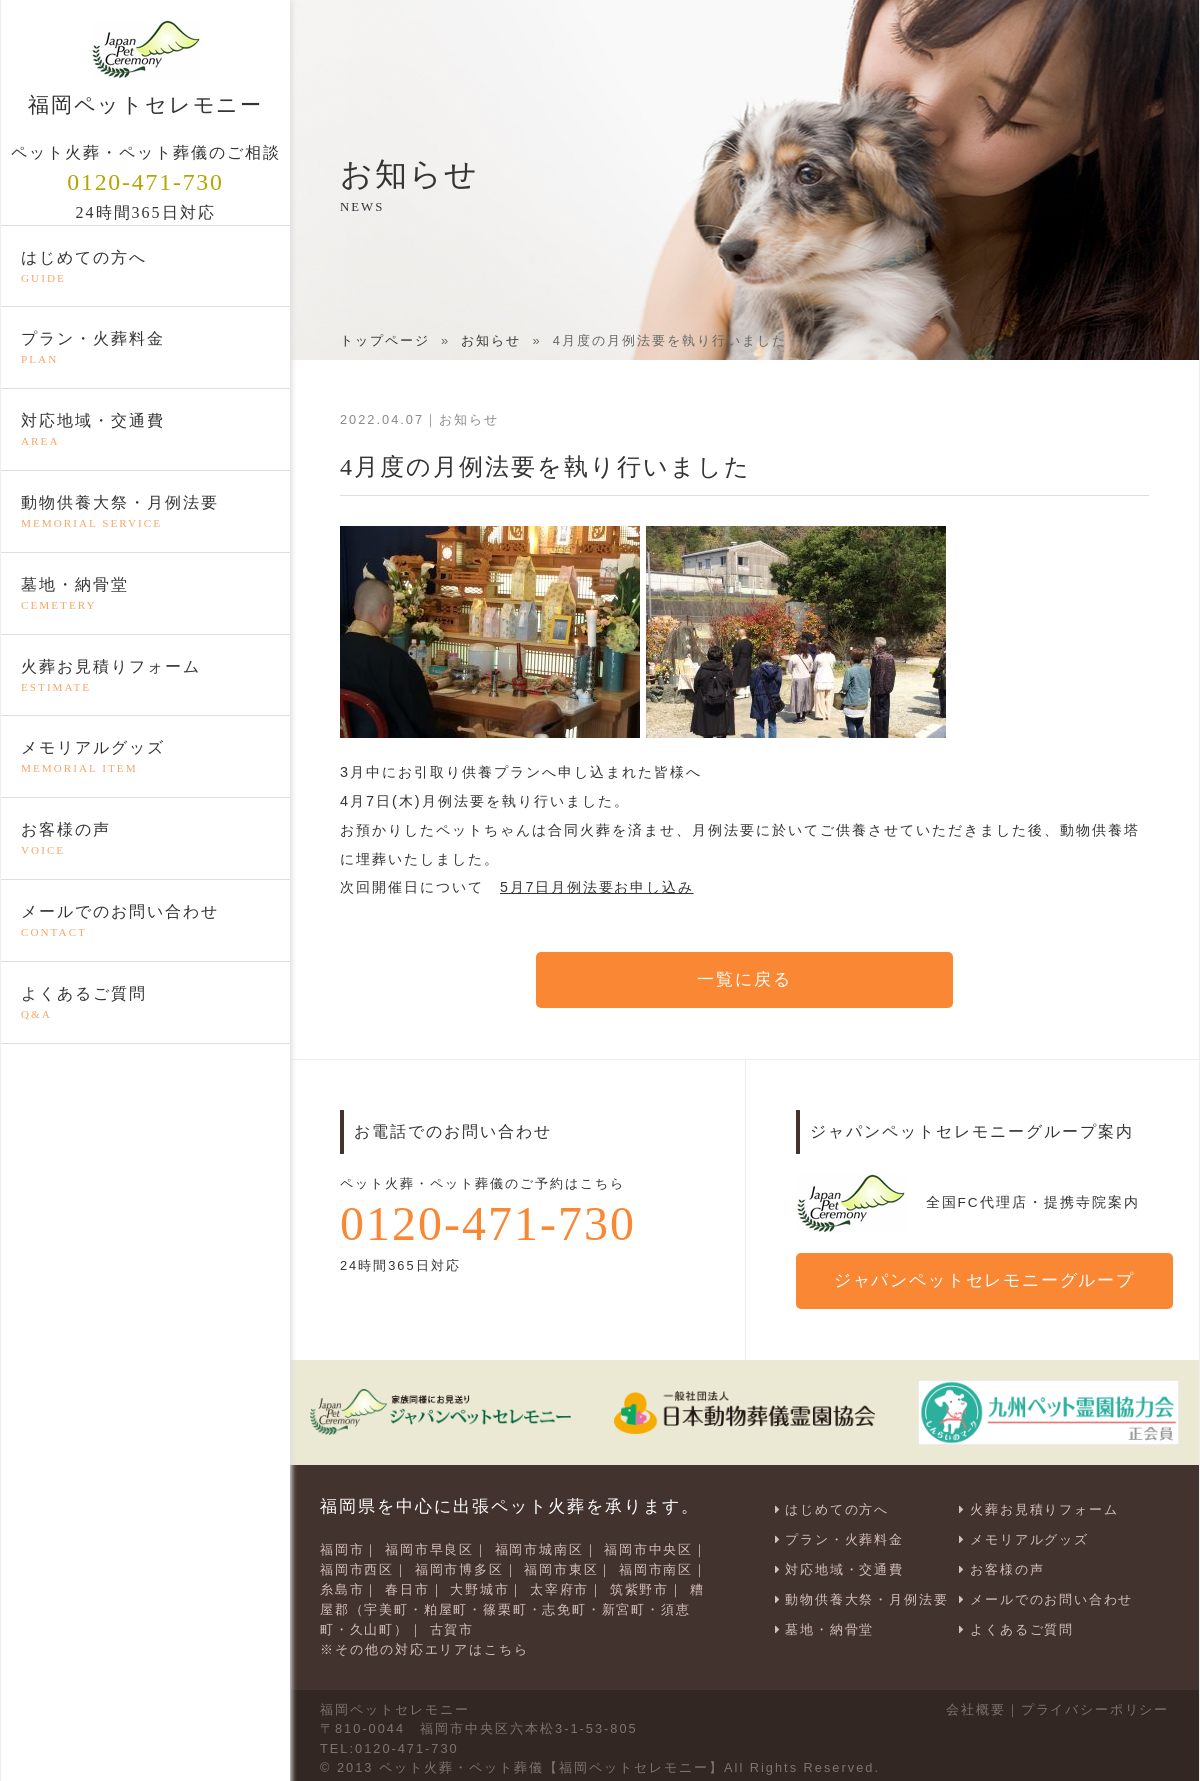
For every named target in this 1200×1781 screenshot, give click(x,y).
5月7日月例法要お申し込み (598, 887)
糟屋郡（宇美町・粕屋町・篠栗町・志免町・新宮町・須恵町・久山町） (514, 1605)
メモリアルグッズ (145, 758)
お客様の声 (145, 840)
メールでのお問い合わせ (145, 922)
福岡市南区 (659, 1567)
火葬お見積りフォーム (145, 676)
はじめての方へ (145, 267)
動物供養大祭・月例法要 (145, 513)
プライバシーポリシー (1094, 1703)
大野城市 (481, 1586)
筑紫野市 (642, 1586)
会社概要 (974, 1703)
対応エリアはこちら (462, 1644)
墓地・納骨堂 (145, 594)
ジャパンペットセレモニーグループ (986, 1281)
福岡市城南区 (541, 1548)
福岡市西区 (357, 1567)
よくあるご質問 (145, 1003)
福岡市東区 (563, 1567)
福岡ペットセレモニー (145, 68)
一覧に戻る (745, 980)
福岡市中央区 (652, 1548)
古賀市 (453, 1625)
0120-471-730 (146, 182)
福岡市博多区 (461, 1567)
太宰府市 (562, 1586)
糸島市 (342, 1586)
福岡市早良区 (431, 1548)
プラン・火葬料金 (145, 349)
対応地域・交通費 (145, 431)
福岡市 (342, 1548)
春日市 (408, 1586)
